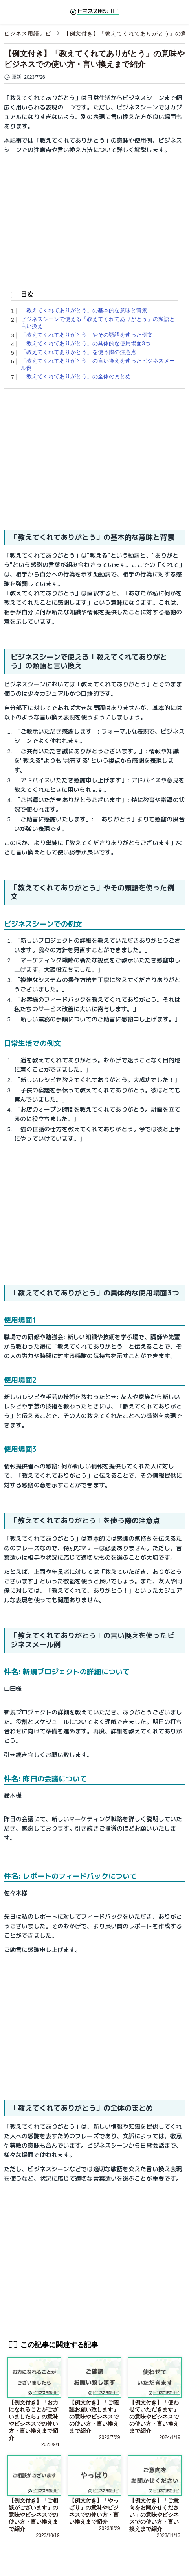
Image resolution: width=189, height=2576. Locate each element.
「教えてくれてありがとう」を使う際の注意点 (78, 352)
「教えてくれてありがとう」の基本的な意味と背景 (84, 310)
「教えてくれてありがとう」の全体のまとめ (76, 376)
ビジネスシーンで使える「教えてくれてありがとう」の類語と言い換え (98, 322)
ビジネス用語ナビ (27, 33)
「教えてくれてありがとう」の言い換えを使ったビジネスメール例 (98, 364)
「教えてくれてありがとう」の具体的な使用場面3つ (85, 343)
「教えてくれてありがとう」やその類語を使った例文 (87, 335)
